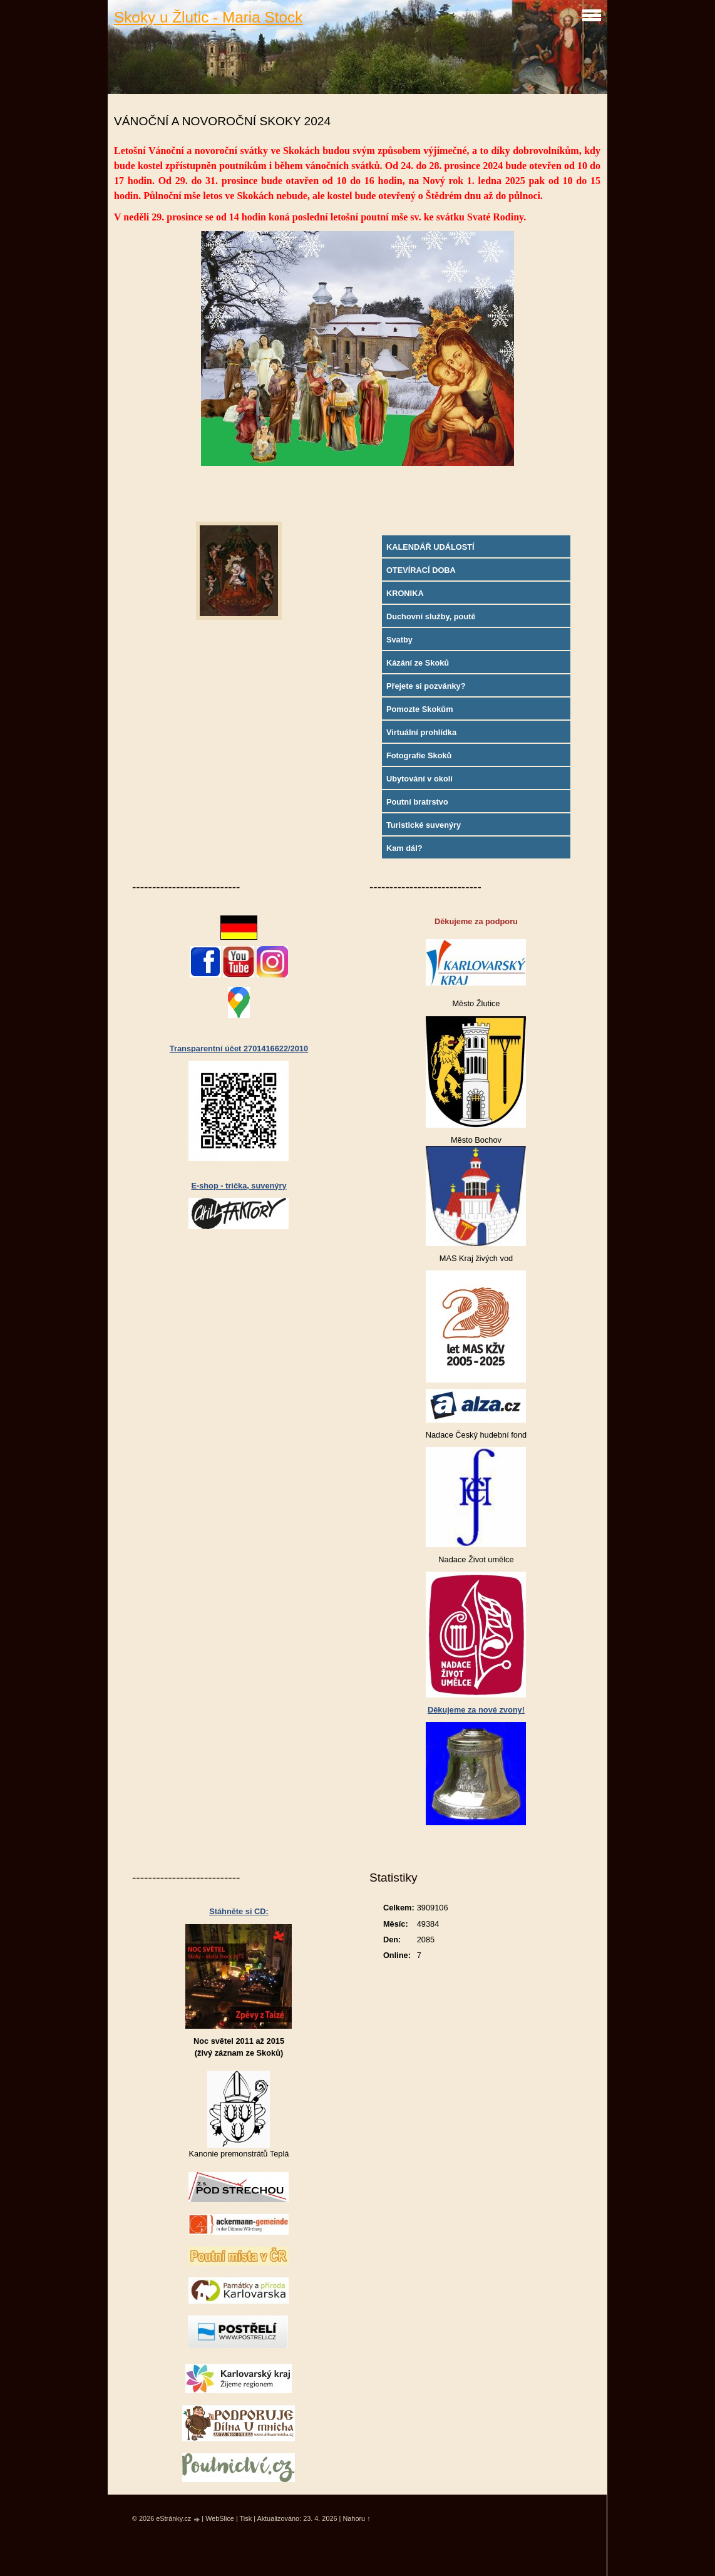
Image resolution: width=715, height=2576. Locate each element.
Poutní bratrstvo (417, 801)
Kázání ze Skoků (417, 662)
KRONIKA (405, 593)
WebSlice (219, 2518)
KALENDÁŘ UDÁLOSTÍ (430, 547)
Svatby (399, 639)
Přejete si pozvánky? (426, 686)
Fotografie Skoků (419, 755)
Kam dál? (404, 848)
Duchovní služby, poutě (431, 616)
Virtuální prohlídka (421, 732)
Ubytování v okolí (419, 778)
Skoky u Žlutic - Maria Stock (208, 17)
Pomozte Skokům (419, 709)
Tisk (246, 2518)
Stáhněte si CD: (239, 1911)
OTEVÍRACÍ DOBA (421, 570)
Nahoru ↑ (356, 2518)
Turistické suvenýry (423, 825)
